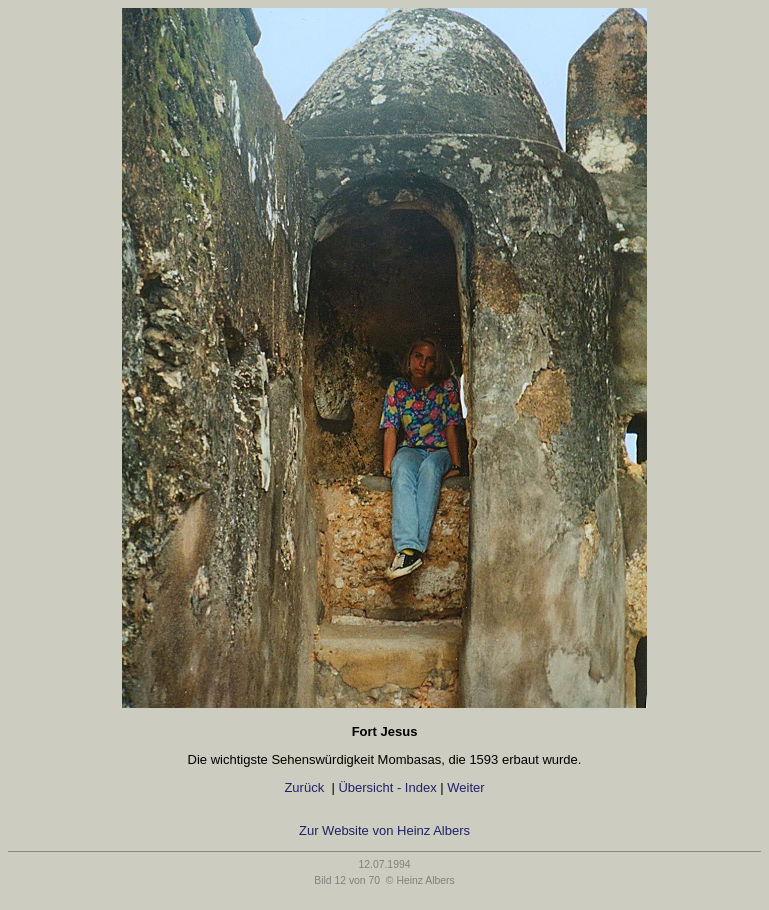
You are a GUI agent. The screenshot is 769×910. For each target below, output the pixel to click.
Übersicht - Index (387, 787)
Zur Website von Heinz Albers (384, 830)
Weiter (469, 787)
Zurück (304, 787)
